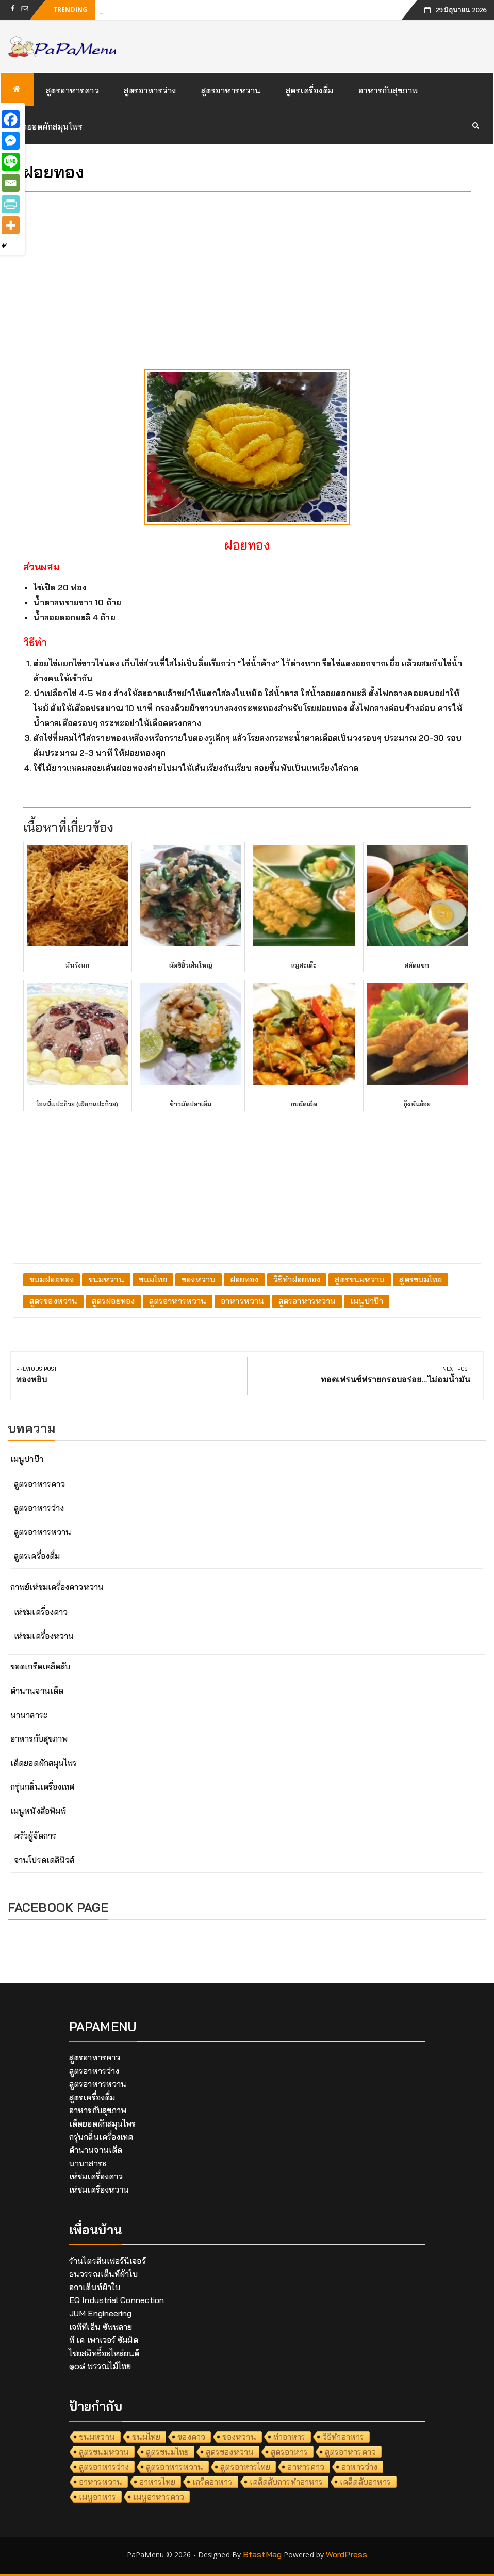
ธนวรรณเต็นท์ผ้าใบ (103, 2273)
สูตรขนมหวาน (360, 1279)
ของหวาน (199, 1279)
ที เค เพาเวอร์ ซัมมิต (103, 2340)
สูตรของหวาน (53, 1301)
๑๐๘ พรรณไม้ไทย (100, 2366)
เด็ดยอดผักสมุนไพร (48, 126)
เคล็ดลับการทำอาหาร (286, 2481)
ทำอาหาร (289, 2437)
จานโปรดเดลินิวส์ (44, 1860)
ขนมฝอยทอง (51, 1279)
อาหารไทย (157, 2481)
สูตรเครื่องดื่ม (310, 90)
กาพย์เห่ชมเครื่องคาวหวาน (57, 1587)
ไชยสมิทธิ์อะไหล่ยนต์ (104, 2353)
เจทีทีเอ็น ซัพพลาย (100, 2327)
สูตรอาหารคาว (73, 90)
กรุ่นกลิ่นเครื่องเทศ (42, 1786)
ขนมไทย (153, 1279)
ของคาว (191, 2437)
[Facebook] (10, 119)
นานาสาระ (28, 1715)
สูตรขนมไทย (420, 1279)
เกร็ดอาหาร (212, 2481)
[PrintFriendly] (10, 204)
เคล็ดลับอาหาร (365, 2481)
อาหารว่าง (359, 2466)
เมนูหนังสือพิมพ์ (38, 1811)
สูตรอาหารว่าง (150, 90)
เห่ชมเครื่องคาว (41, 1611)
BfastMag (262, 2554)
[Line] (10, 161)
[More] (10, 225)
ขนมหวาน (106, 1279)
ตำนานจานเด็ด (36, 1690)
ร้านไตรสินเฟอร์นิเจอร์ (107, 2261)
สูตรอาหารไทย (245, 2466)
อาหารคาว (305, 2466)
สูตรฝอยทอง (113, 1301)
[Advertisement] (247, 272)
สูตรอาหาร (289, 2451)
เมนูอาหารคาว (158, 2496)
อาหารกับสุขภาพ (388, 90)
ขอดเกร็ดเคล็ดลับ (40, 1666)
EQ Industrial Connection (116, 2300)
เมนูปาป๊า (366, 1301)
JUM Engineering (100, 2313)
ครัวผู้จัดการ (35, 1835)
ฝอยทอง (244, 1279)
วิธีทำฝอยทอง (297, 1279)
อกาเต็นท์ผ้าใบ (94, 2287)
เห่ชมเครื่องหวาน (44, 1636)
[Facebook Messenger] (10, 140)
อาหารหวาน (242, 1301)
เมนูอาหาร (97, 2496)
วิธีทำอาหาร (343, 2437)
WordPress (346, 2554)
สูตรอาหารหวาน (231, 90)
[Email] (10, 183)
